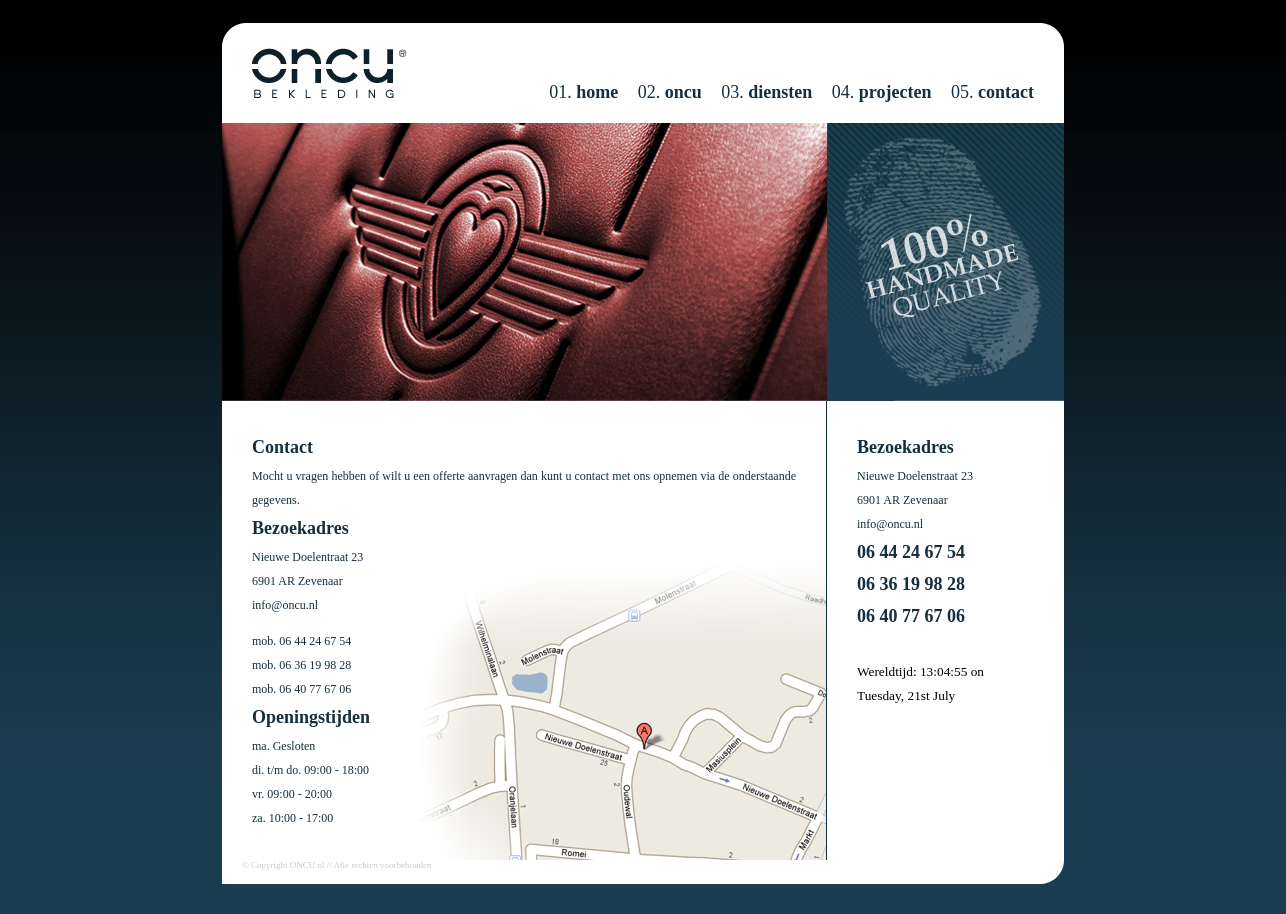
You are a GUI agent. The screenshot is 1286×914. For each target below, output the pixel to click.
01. (583, 92)
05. (992, 92)
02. (670, 92)
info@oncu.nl (285, 605)
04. (882, 92)
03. (766, 92)
